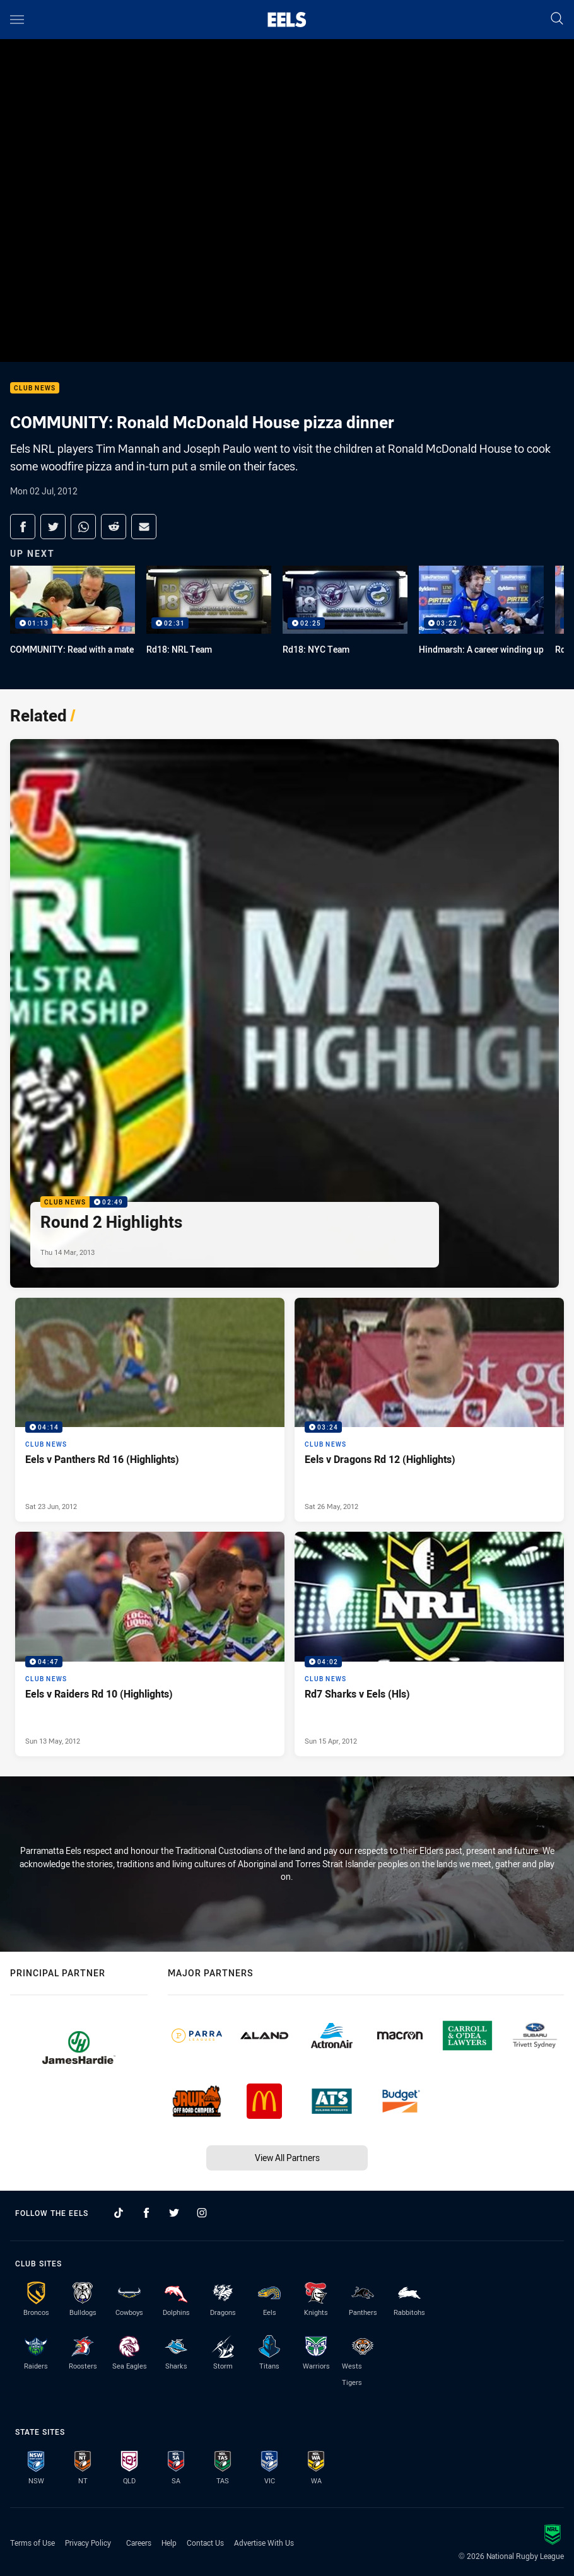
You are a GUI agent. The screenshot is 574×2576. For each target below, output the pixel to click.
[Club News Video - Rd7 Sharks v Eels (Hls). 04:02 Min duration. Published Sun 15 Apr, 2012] (429, 1644)
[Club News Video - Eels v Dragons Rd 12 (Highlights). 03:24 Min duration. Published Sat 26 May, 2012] (429, 1410)
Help (169, 2543)
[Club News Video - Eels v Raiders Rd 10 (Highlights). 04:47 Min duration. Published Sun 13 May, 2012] (149, 1644)
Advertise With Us (264, 2543)
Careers (138, 2543)
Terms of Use (32, 2543)
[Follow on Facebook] (146, 2212)
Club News (35, 388)
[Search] (557, 19)
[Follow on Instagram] (202, 2212)
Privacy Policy (88, 2543)
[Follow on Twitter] (174, 2212)
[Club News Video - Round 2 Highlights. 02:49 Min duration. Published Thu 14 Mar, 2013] (284, 1013)
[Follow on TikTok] (119, 2212)
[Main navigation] (17, 19)
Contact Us (205, 2543)
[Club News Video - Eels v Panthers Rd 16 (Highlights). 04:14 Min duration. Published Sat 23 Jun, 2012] (149, 1410)
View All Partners (287, 2158)
